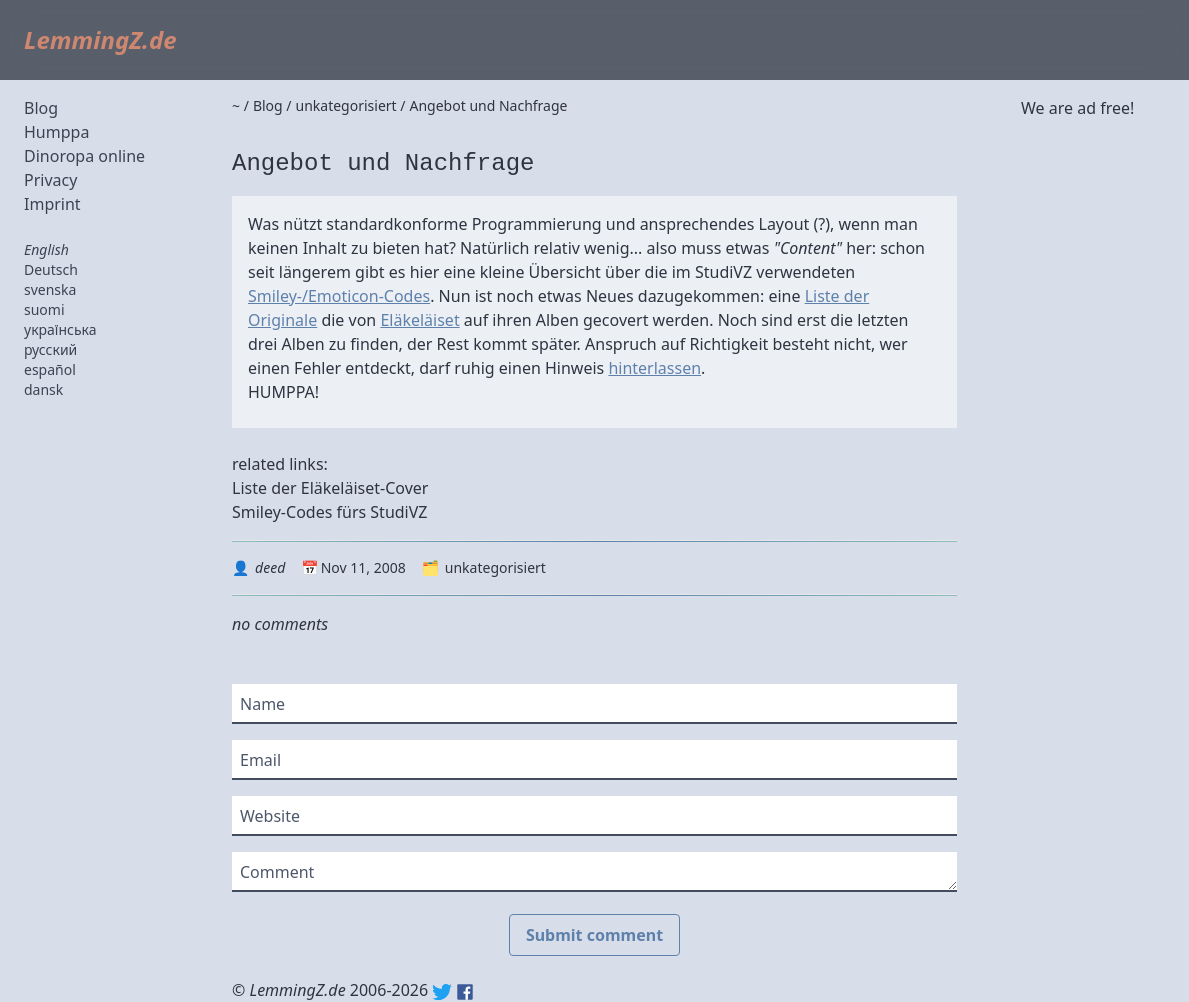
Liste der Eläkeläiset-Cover (330, 488)
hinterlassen (654, 368)
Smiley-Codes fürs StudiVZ (330, 512)
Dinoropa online (84, 156)
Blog (41, 108)
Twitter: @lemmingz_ (442, 992)
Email (260, 760)
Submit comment (594, 935)
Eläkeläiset (419, 320)
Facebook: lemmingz (465, 992)
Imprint (52, 204)
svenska (50, 289)
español (50, 369)
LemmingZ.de (100, 39)
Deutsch (51, 269)
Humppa (56, 132)
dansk (43, 389)
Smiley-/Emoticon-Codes (339, 296)
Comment (277, 872)
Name (262, 704)
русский (50, 349)
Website (270, 816)
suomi (44, 309)
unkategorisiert (495, 567)
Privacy (50, 180)
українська (60, 329)
